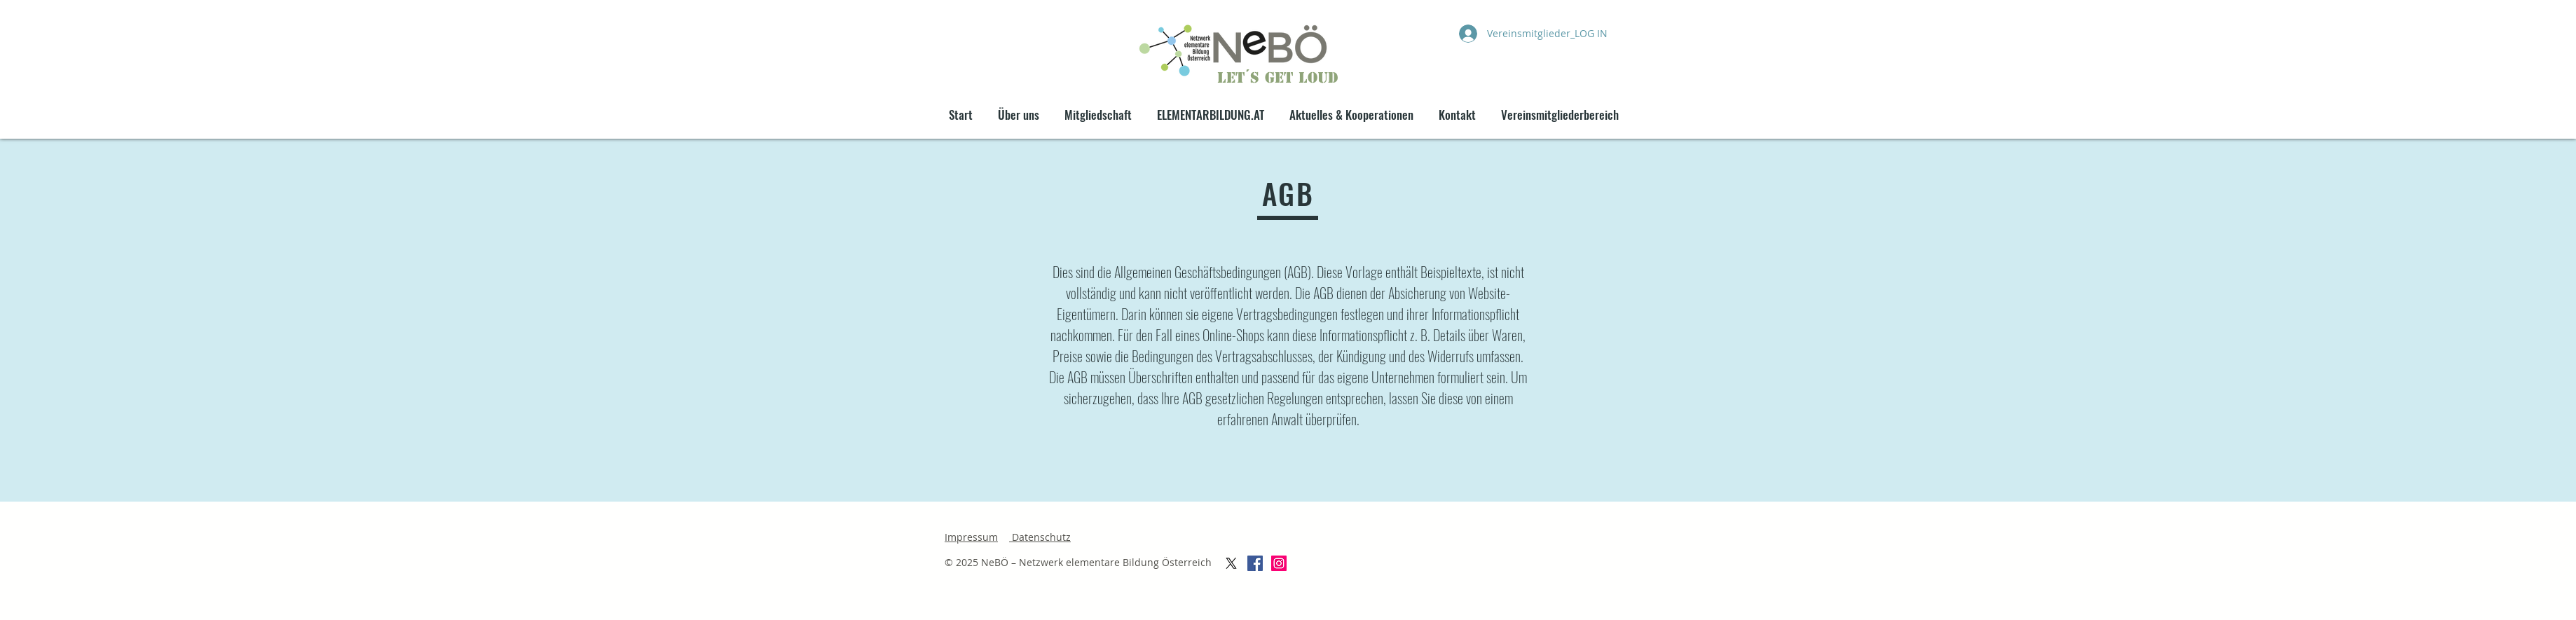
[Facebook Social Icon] (1255, 563)
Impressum (971, 537)
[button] (1351, 108)
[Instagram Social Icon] (1279, 563)
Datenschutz (1040, 537)
